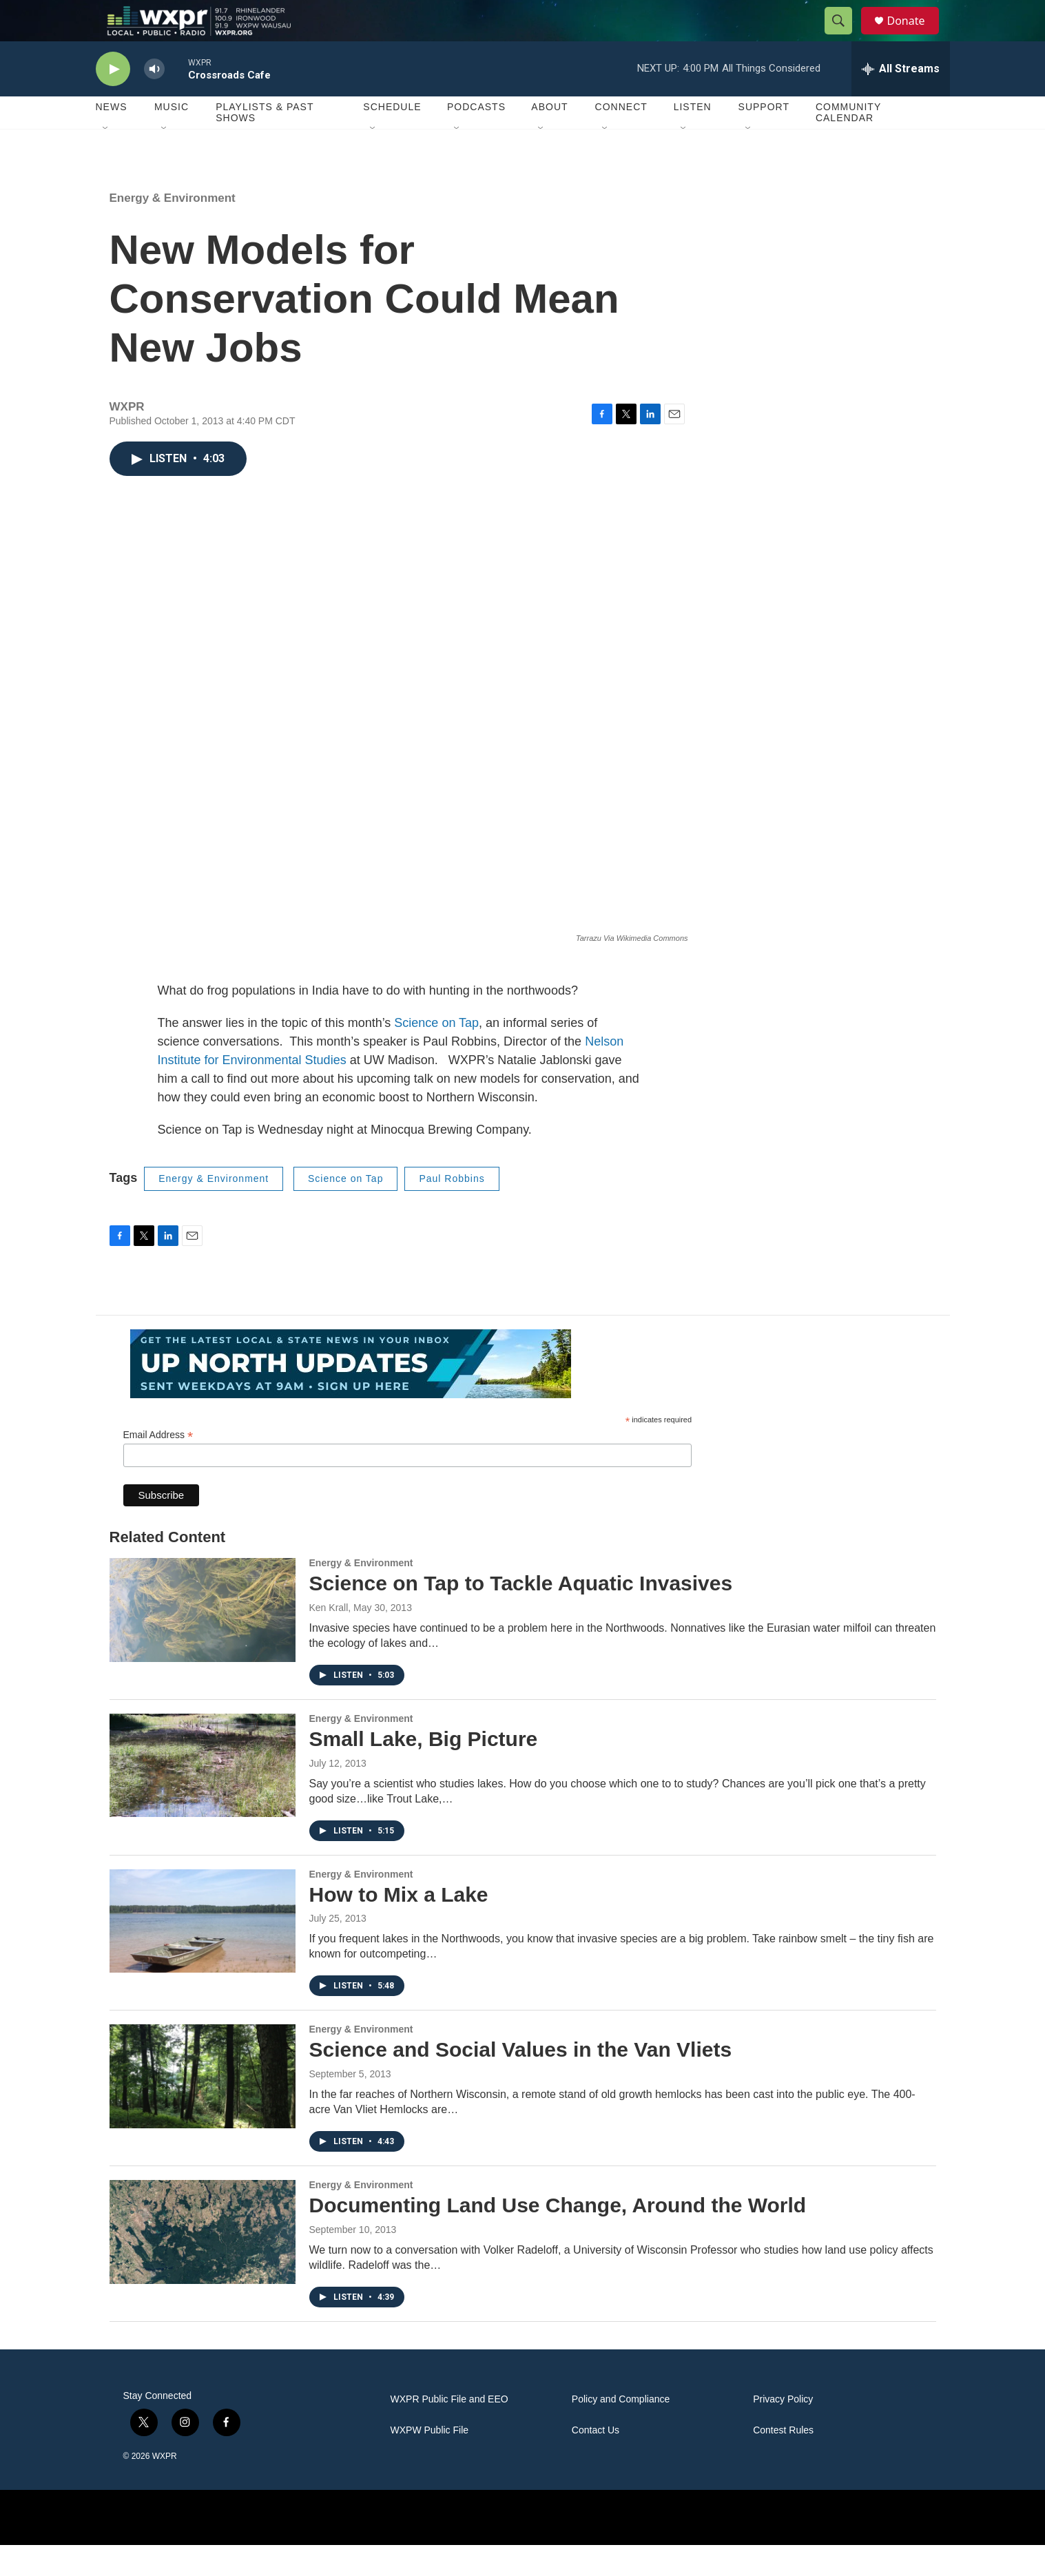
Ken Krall (329, 1638)
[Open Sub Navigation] (106, 159)
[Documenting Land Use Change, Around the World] (203, 2262)
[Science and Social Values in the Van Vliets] (203, 2107)
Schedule (392, 137)
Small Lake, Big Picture (423, 1769)
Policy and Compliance (621, 2430)
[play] (113, 100)
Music (171, 137)
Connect (621, 137)
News (111, 137)
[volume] (154, 100)
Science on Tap (436, 1054)
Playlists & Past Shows (264, 143)
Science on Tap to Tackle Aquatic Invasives (521, 1614)
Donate (914, 36)
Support (763, 137)
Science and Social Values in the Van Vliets (520, 2080)
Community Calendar (848, 143)
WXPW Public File (430, 2461)
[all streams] (900, 99)
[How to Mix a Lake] (203, 1952)
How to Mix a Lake (398, 1925)
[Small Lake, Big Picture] (203, 1796)
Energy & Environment (173, 229)
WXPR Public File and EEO (449, 2430)
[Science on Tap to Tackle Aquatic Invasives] (203, 1640)
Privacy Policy (783, 2430)
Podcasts (476, 137)
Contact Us (595, 2461)
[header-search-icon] (845, 36)
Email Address (158, 1466)
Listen (693, 137)
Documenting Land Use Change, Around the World (558, 2236)
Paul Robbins (451, 1209)
